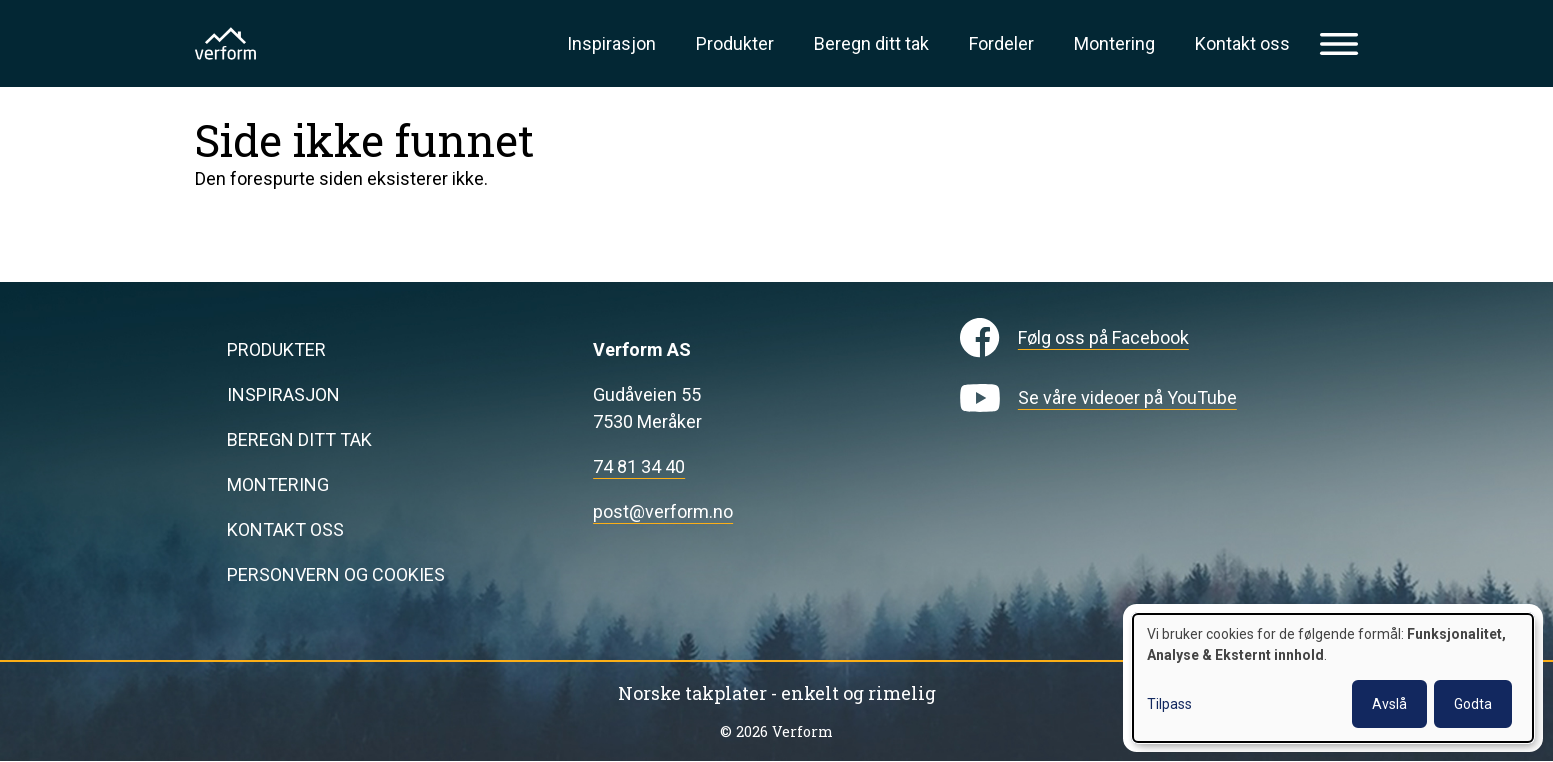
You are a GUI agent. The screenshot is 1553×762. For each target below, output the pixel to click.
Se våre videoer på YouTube (1127, 397)
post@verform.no (663, 511)
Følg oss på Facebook (1103, 337)
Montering (1114, 43)
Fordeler (1001, 43)
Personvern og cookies (336, 574)
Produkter (735, 43)
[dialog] (1333, 678)
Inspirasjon (611, 43)
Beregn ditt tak (871, 43)
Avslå (1389, 704)
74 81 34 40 (639, 466)
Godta (1473, 704)
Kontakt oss (1242, 43)
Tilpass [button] (1169, 704)
